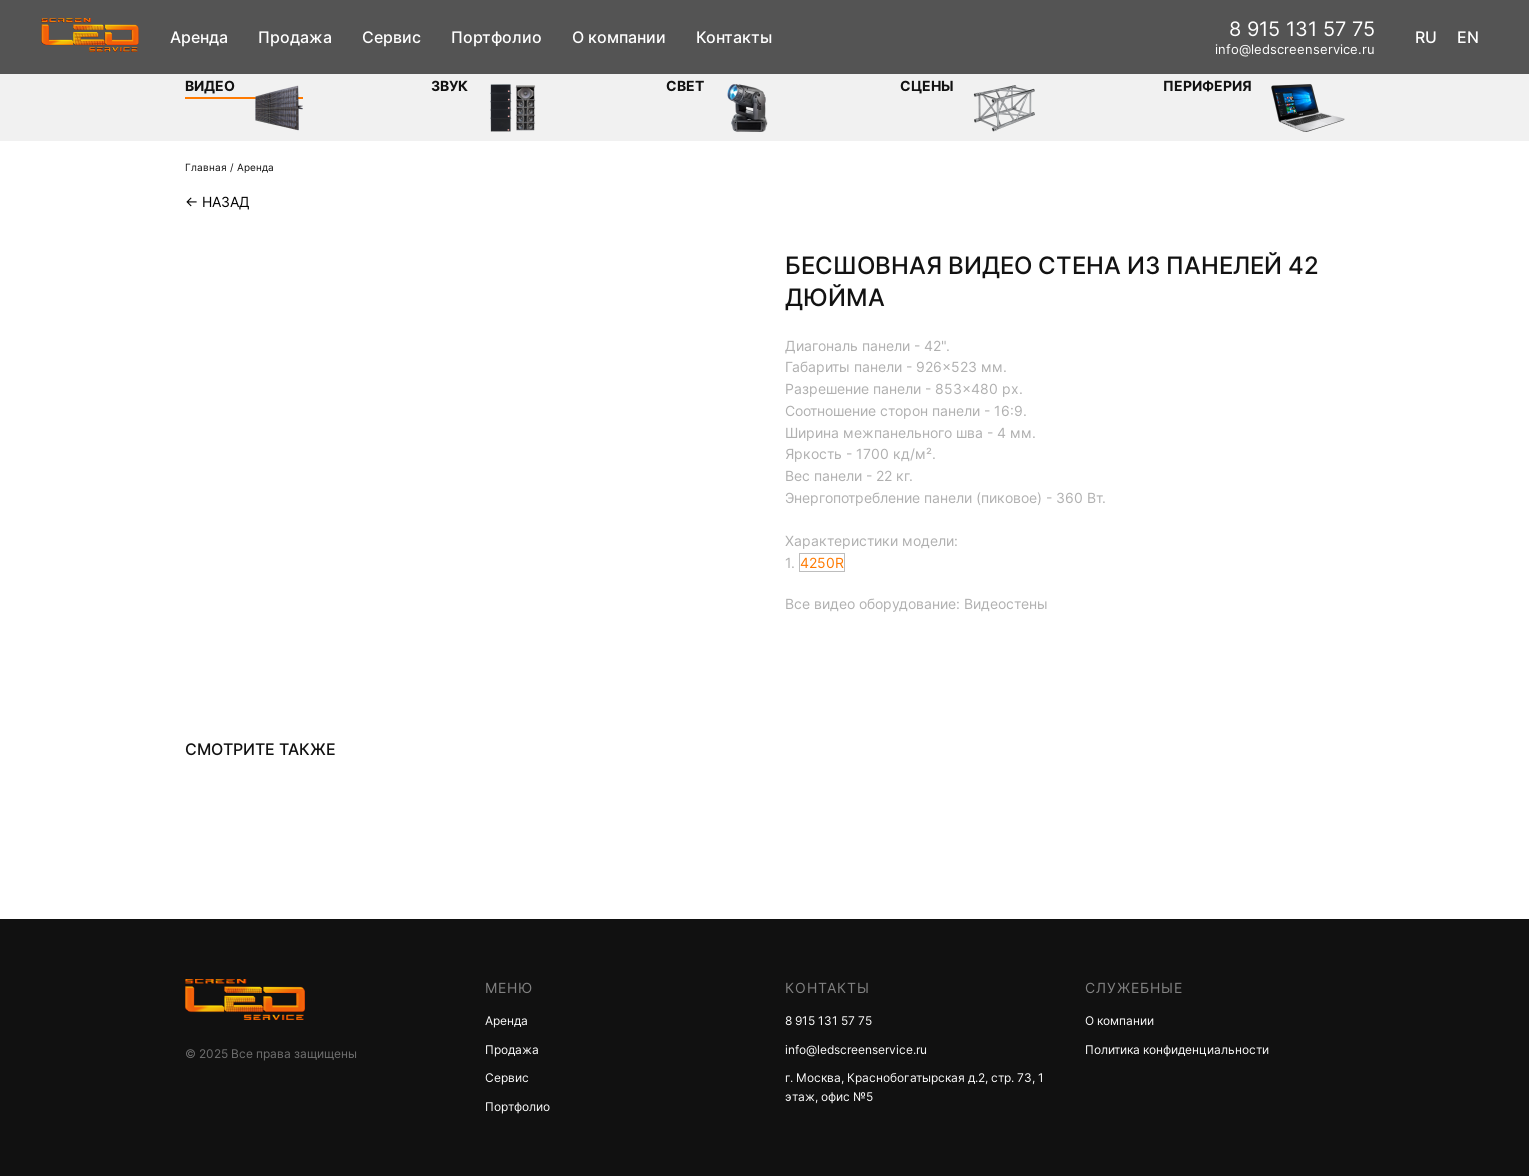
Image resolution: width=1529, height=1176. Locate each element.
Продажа (295, 37)
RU (1426, 37)
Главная (206, 167)
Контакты (734, 37)
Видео (210, 85)
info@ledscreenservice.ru (1295, 49)
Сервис (391, 37)
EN (1468, 37)
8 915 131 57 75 (1302, 29)
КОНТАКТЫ (827, 987)
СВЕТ (685, 85)
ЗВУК (449, 85)
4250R (822, 562)
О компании (619, 37)
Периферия (1207, 85)
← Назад (217, 201)
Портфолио (496, 37)
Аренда (199, 37)
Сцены (927, 85)
